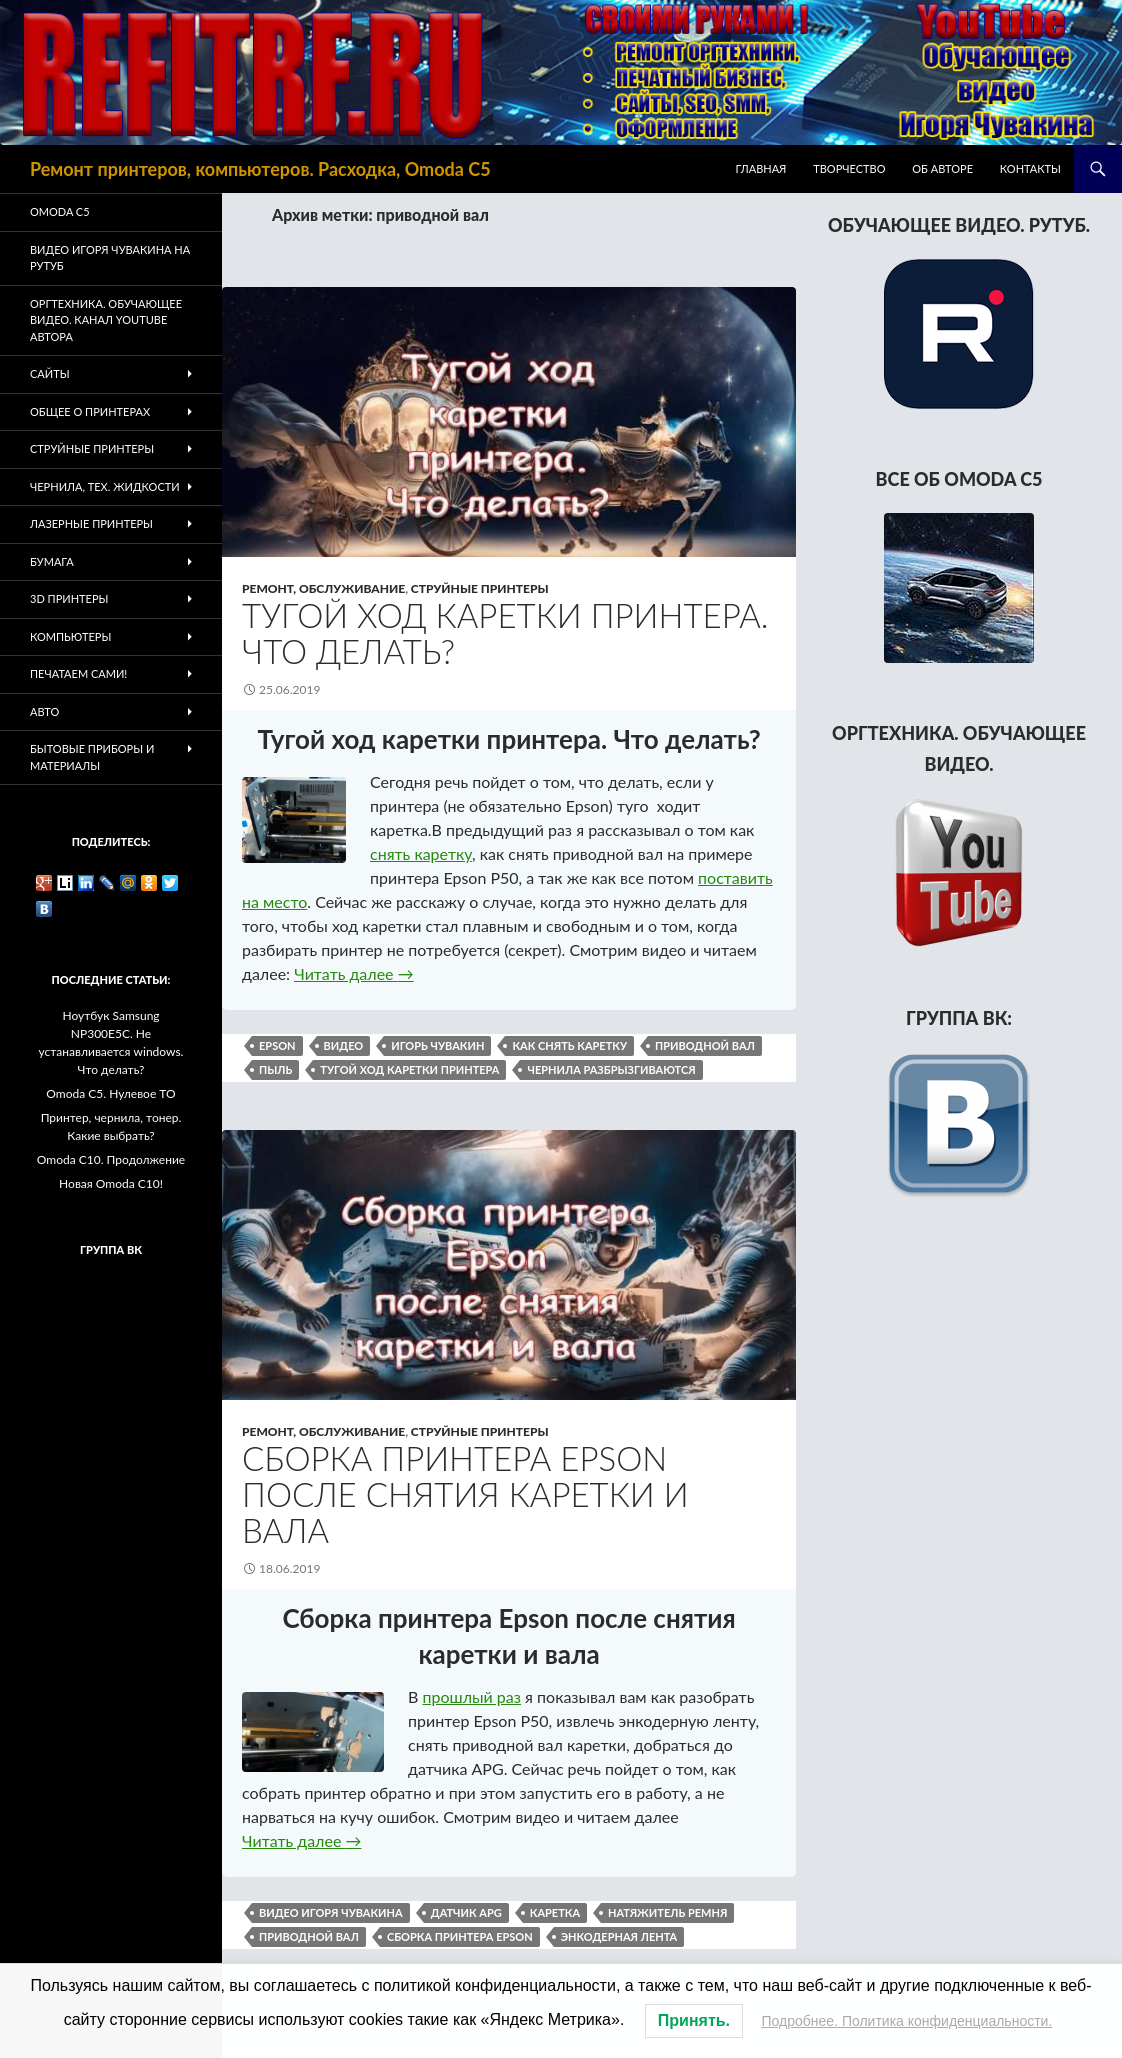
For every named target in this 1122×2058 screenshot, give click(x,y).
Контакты (1030, 168)
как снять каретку (569, 1045)
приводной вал (705, 1045)
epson (277, 1045)
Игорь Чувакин (437, 1045)
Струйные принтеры (480, 588)
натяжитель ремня (667, 1912)
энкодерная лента (619, 1936)
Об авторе (942, 168)
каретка (555, 1912)
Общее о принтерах (90, 411)
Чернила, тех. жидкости (105, 486)
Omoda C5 (60, 211)
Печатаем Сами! (78, 673)
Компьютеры (70, 636)
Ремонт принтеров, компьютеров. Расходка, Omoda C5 (260, 169)
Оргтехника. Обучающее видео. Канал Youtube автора (106, 320)
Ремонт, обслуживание (323, 588)
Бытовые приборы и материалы (92, 757)
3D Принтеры (69, 598)
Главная (761, 168)
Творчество (849, 168)
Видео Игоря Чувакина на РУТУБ (110, 258)
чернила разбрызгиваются (611, 1069)
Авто (44, 711)
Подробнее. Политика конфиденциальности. (907, 2021)
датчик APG (466, 1912)
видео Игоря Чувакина (331, 1912)
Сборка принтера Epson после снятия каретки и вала (465, 1494)
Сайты (50, 373)
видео (344, 1045)
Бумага (52, 561)
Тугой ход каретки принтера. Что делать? (505, 633)
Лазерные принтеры (91, 523)
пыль (275, 1069)
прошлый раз (471, 1696)
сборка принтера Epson (460, 1936)
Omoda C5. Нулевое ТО (110, 1093)
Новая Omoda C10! (111, 1183)
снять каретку (421, 853)
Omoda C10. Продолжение (111, 1159)
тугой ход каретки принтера (409, 1069)
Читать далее (353, 973)
